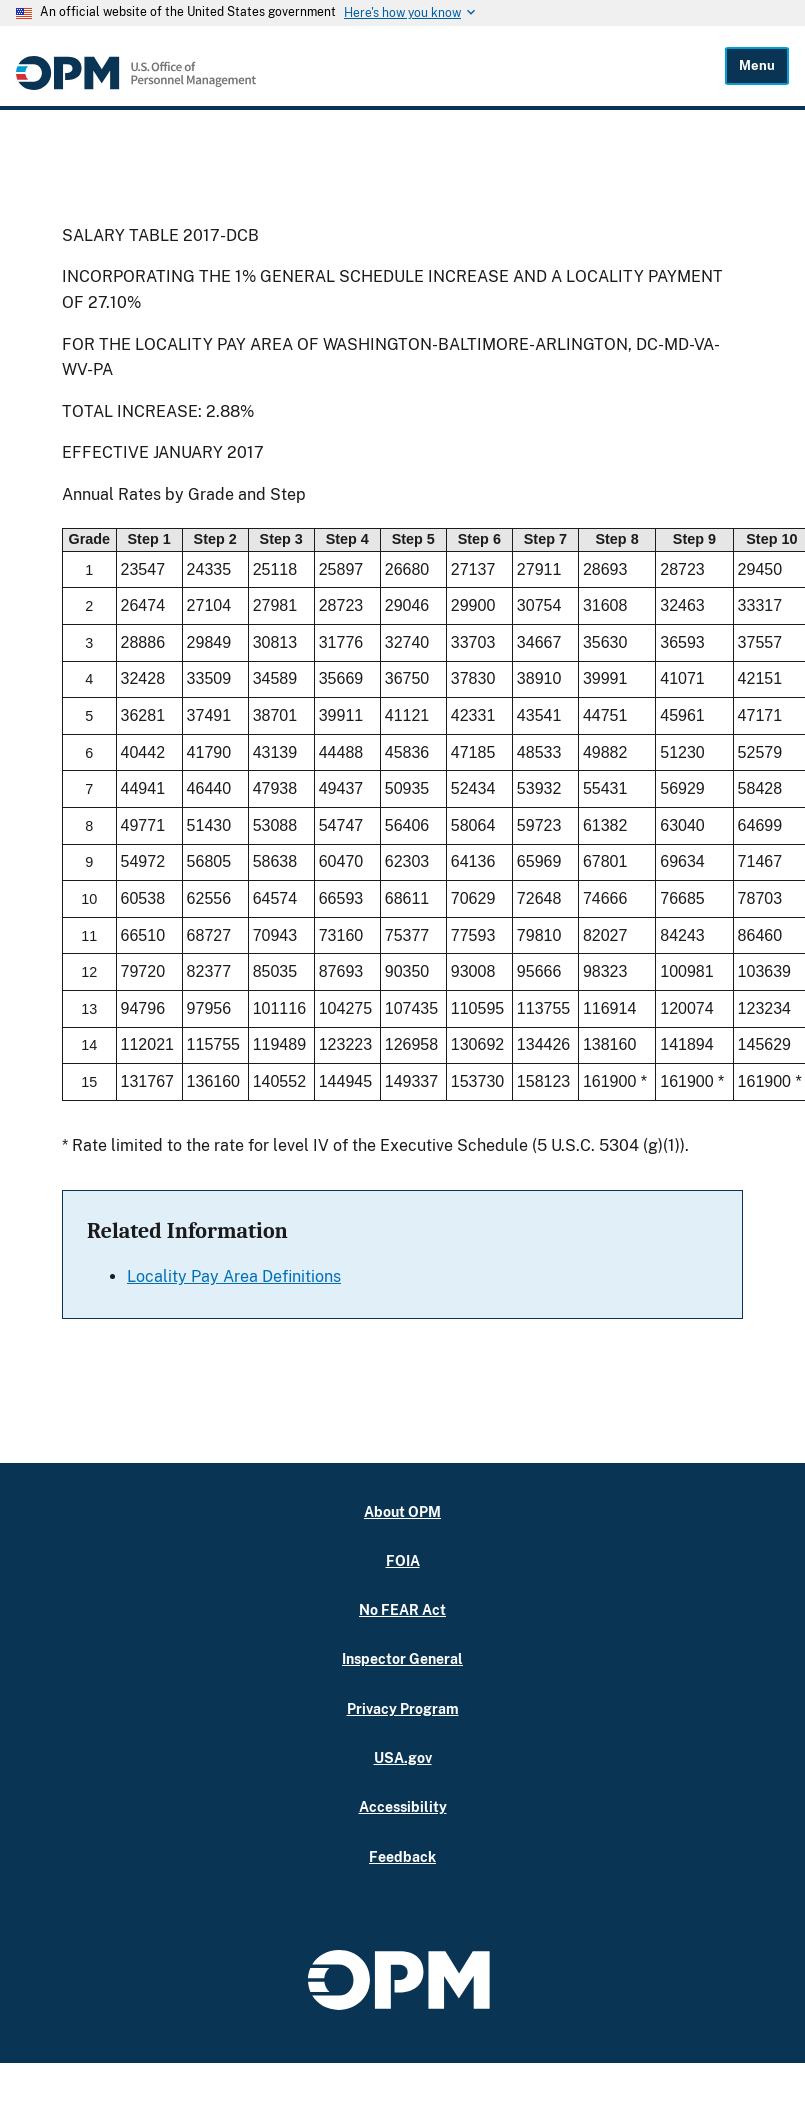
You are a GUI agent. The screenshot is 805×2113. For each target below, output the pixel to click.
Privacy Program (403, 1708)
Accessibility (403, 1806)
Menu (757, 65)
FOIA (403, 1560)
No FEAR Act (402, 1609)
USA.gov (403, 1757)
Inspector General (402, 1658)
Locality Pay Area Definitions (234, 1276)
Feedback (402, 1856)
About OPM (402, 1511)
